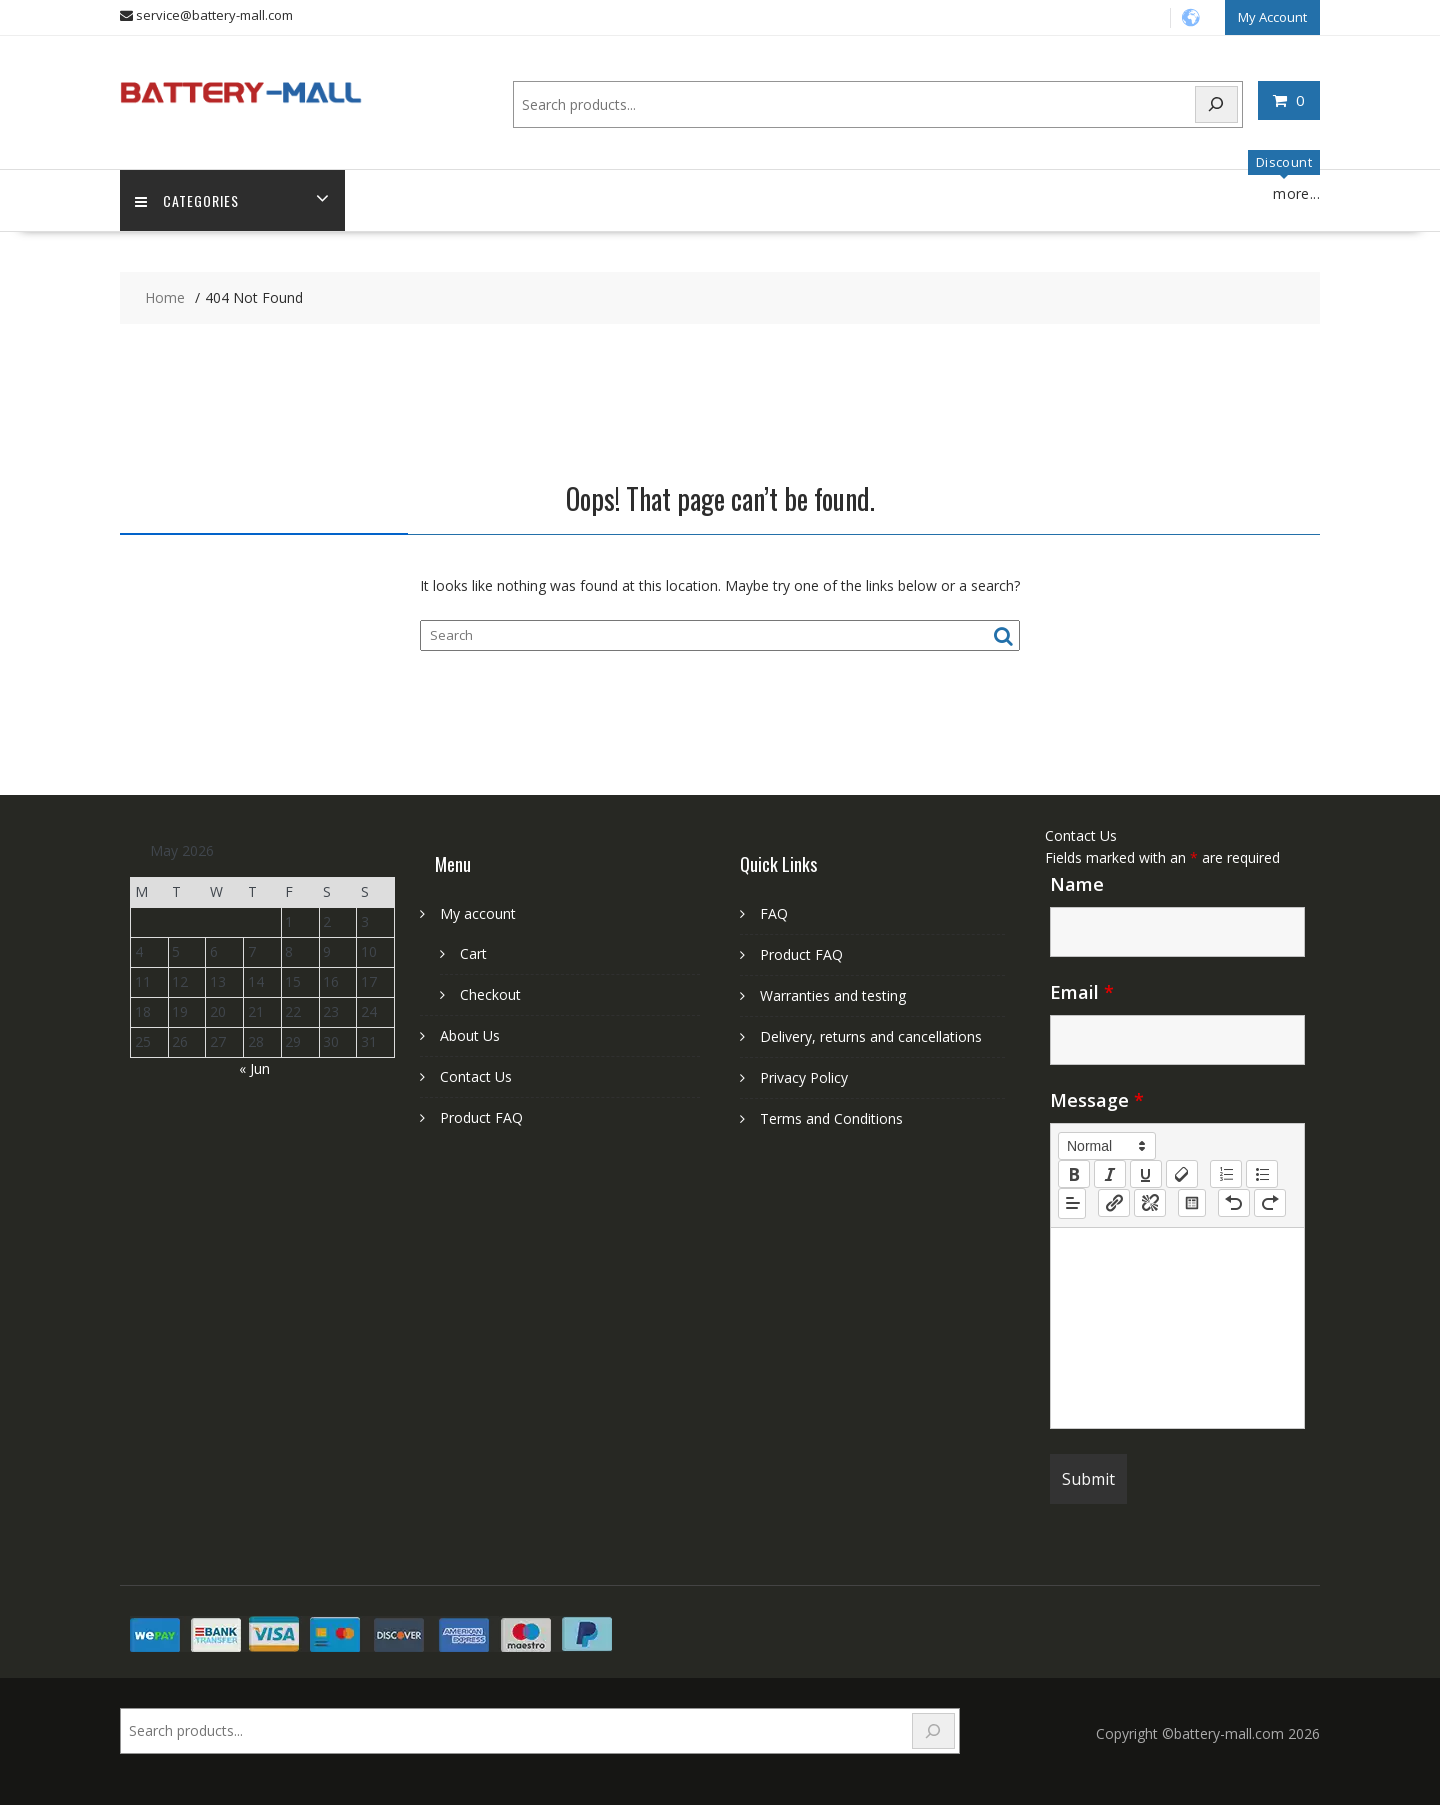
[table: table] (1192, 1203)
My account (478, 913)
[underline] (1146, 1174)
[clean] (1182, 1174)
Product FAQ (481, 1117)
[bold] (1074, 1174)
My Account (1272, 17)
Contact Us (476, 1076)
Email (1082, 992)
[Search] (1217, 104)
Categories (187, 200)
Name (1077, 884)
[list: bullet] (1262, 1174)
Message (1097, 1100)
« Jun (254, 1068)
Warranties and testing (833, 995)
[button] (1107, 1146)
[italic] (1110, 1174)
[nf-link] (1114, 1203)
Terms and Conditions (831, 1118)
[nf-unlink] (1150, 1203)
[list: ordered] (1226, 1174)
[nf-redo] (1270, 1203)
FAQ (774, 913)
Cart (473, 953)
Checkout (490, 994)
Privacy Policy (804, 1077)
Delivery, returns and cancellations (871, 1036)
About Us (470, 1035)
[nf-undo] (1234, 1203)
